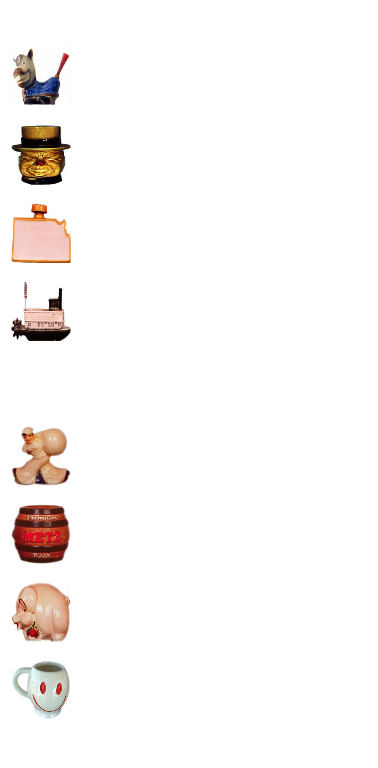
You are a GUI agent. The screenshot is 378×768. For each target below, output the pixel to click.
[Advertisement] (187, 198)
